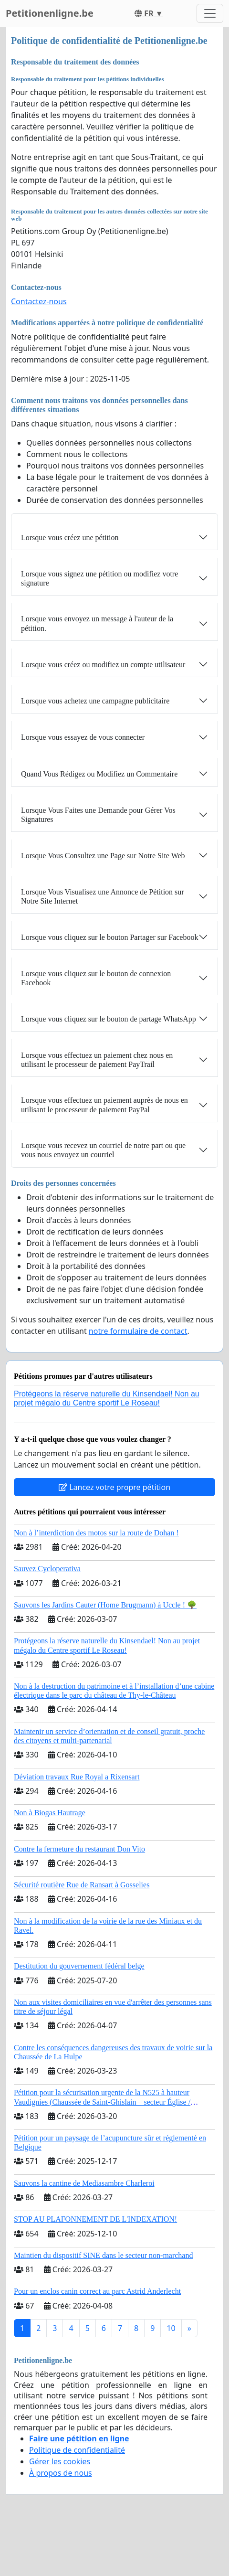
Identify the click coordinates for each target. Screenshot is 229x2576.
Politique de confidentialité (77, 2450)
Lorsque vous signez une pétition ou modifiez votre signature (99, 578)
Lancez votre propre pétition (114, 1487)
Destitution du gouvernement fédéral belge (79, 1966)
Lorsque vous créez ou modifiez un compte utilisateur (103, 664)
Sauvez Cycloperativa (47, 1569)
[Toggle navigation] (210, 13)
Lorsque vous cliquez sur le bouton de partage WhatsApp (108, 1019)
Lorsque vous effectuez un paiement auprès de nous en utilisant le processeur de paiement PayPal (104, 1104)
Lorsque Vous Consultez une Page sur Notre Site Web (103, 856)
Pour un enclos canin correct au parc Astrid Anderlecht (97, 2291)
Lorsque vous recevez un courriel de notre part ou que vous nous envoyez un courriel (103, 1150)
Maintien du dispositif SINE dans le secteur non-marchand (103, 2255)
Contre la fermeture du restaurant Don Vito (79, 1849)
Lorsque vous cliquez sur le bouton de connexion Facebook (96, 978)
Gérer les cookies (59, 2461)
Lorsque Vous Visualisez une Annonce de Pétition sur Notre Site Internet (102, 896)
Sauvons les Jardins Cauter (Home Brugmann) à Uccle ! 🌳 (105, 1605)
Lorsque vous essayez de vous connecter (83, 737)
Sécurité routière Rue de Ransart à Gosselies (81, 1885)
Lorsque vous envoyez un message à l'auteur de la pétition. (97, 623)
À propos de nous (60, 2473)
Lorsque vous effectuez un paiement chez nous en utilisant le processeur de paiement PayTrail (97, 1059)
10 (171, 2328)
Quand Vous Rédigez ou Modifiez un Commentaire (99, 774)
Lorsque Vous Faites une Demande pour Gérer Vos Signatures (98, 814)
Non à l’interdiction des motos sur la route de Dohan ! (96, 1533)
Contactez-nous (39, 301)
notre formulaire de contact (138, 1331)
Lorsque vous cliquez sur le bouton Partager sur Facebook (109, 937)
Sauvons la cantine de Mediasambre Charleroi (84, 2183)
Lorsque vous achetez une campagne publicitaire (95, 701)
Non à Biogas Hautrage (49, 1813)
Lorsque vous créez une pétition (69, 537)
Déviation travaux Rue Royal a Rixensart (76, 1777)
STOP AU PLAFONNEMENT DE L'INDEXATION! (95, 2219)
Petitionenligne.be (50, 13)
